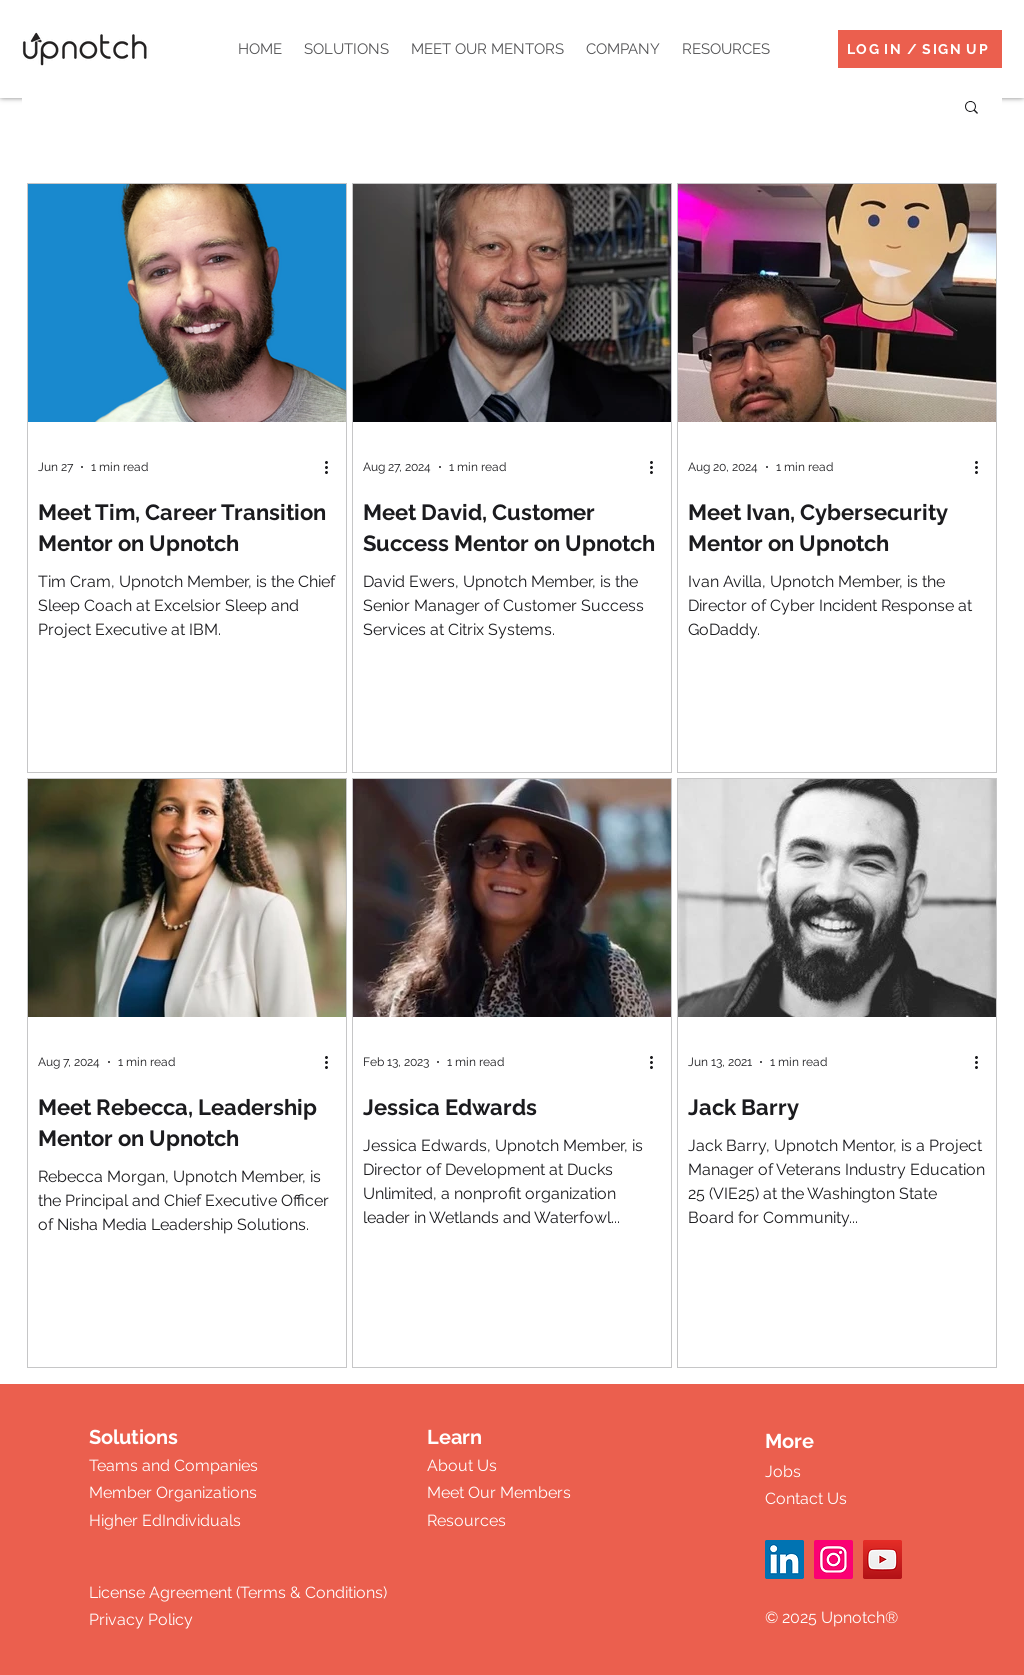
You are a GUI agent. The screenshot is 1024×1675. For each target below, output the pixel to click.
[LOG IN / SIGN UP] (920, 49)
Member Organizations (173, 1492)
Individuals (201, 1520)
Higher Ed (125, 1520)
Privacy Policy (141, 1619)
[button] (346, 49)
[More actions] (333, 467)
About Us (462, 1465)
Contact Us (806, 1498)
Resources (466, 1520)
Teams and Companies (173, 1465)
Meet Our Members (499, 1492)
